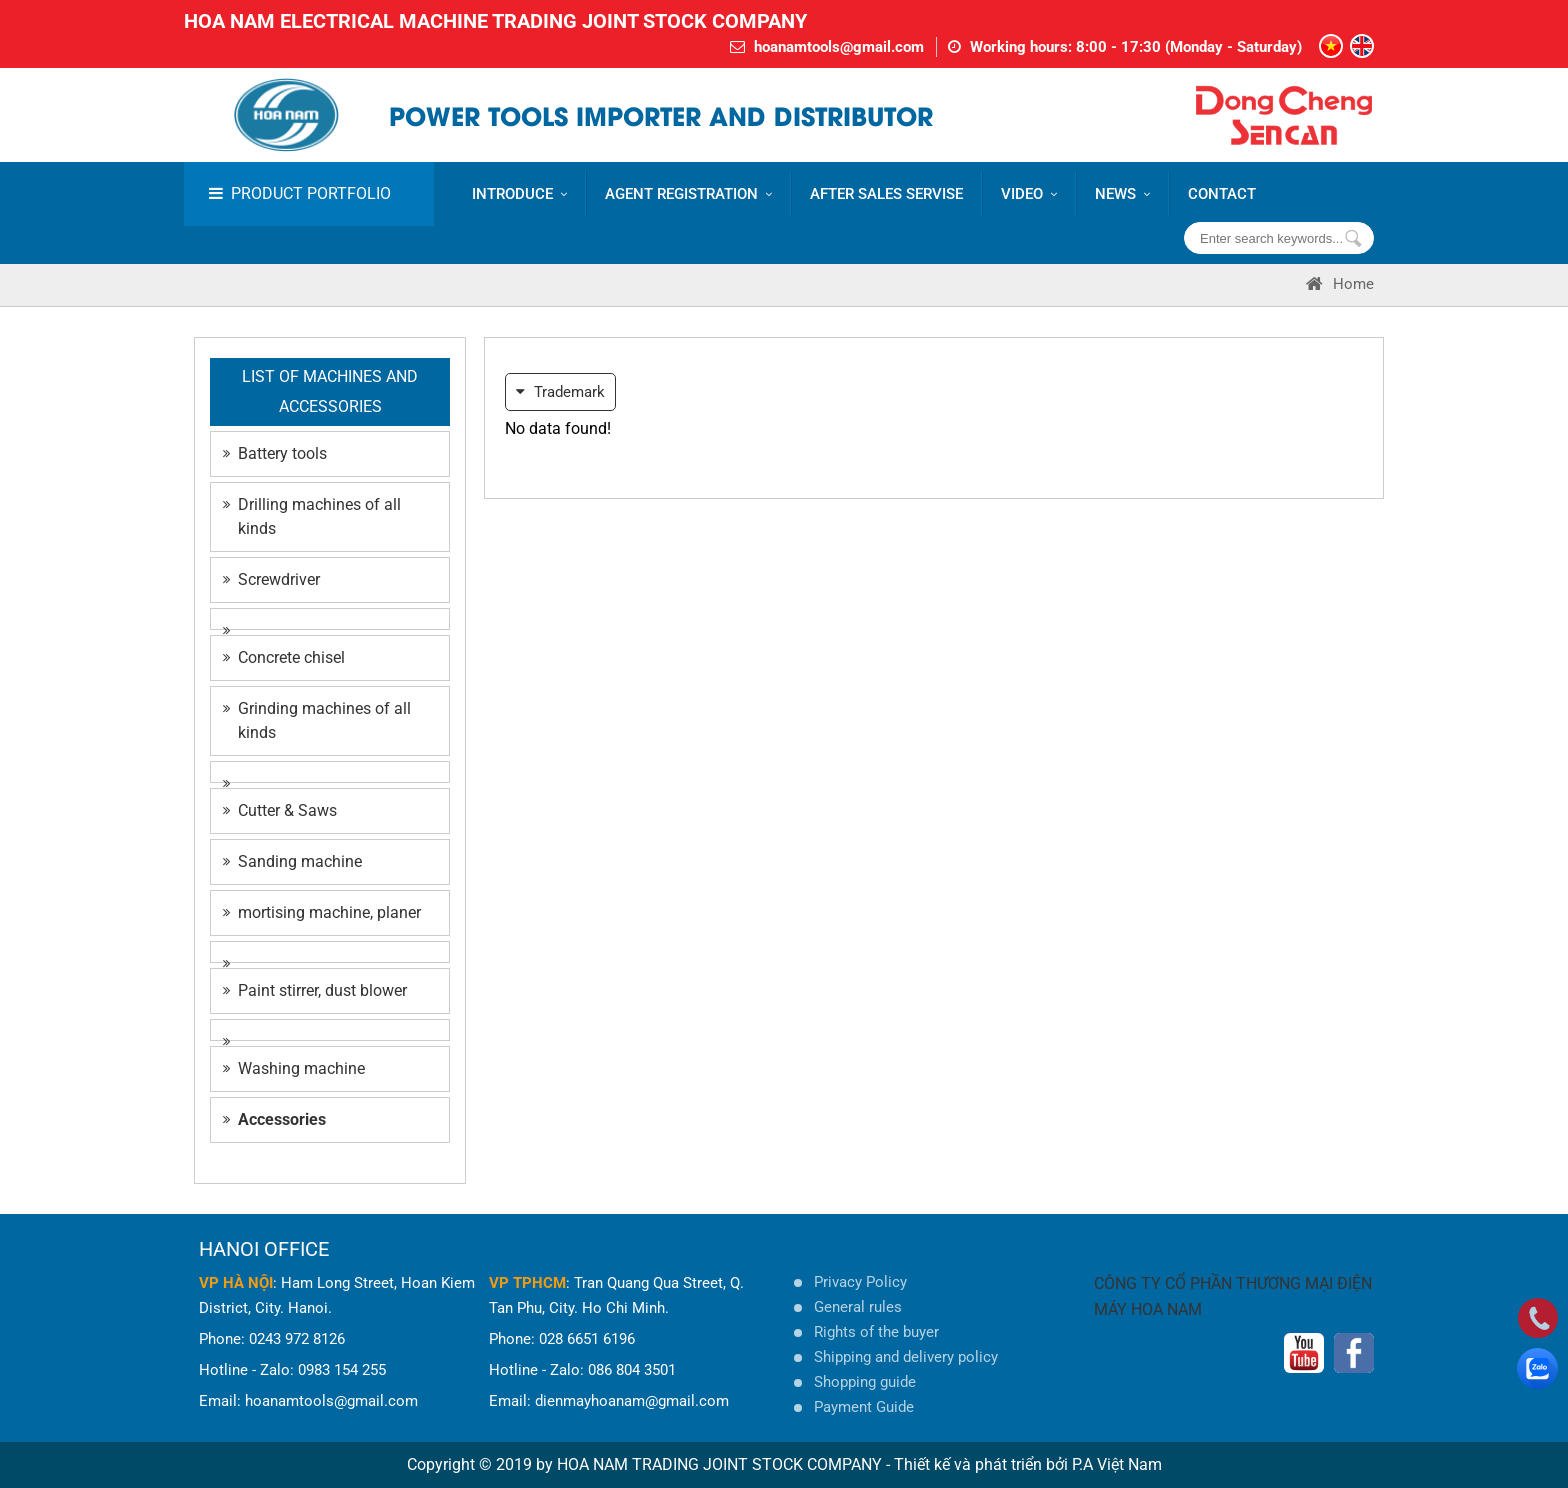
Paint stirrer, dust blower (315, 990)
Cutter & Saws (280, 810)
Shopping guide (865, 1382)
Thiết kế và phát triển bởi (981, 1464)
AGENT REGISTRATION (688, 194)
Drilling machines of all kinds (312, 516)
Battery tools (275, 453)
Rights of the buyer (876, 1332)
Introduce (519, 194)
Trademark (560, 392)
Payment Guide (864, 1407)
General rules (858, 1307)
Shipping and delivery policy (906, 1357)
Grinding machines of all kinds (317, 720)
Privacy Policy (860, 1282)
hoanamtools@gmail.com (839, 47)
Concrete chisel (284, 657)
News (1122, 194)
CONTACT (1222, 194)
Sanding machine (292, 861)
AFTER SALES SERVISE (886, 194)
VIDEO (1029, 194)
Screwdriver (271, 579)
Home (1340, 284)
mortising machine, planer (322, 912)
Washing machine (294, 1068)
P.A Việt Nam (1117, 1464)
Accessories (274, 1119)
